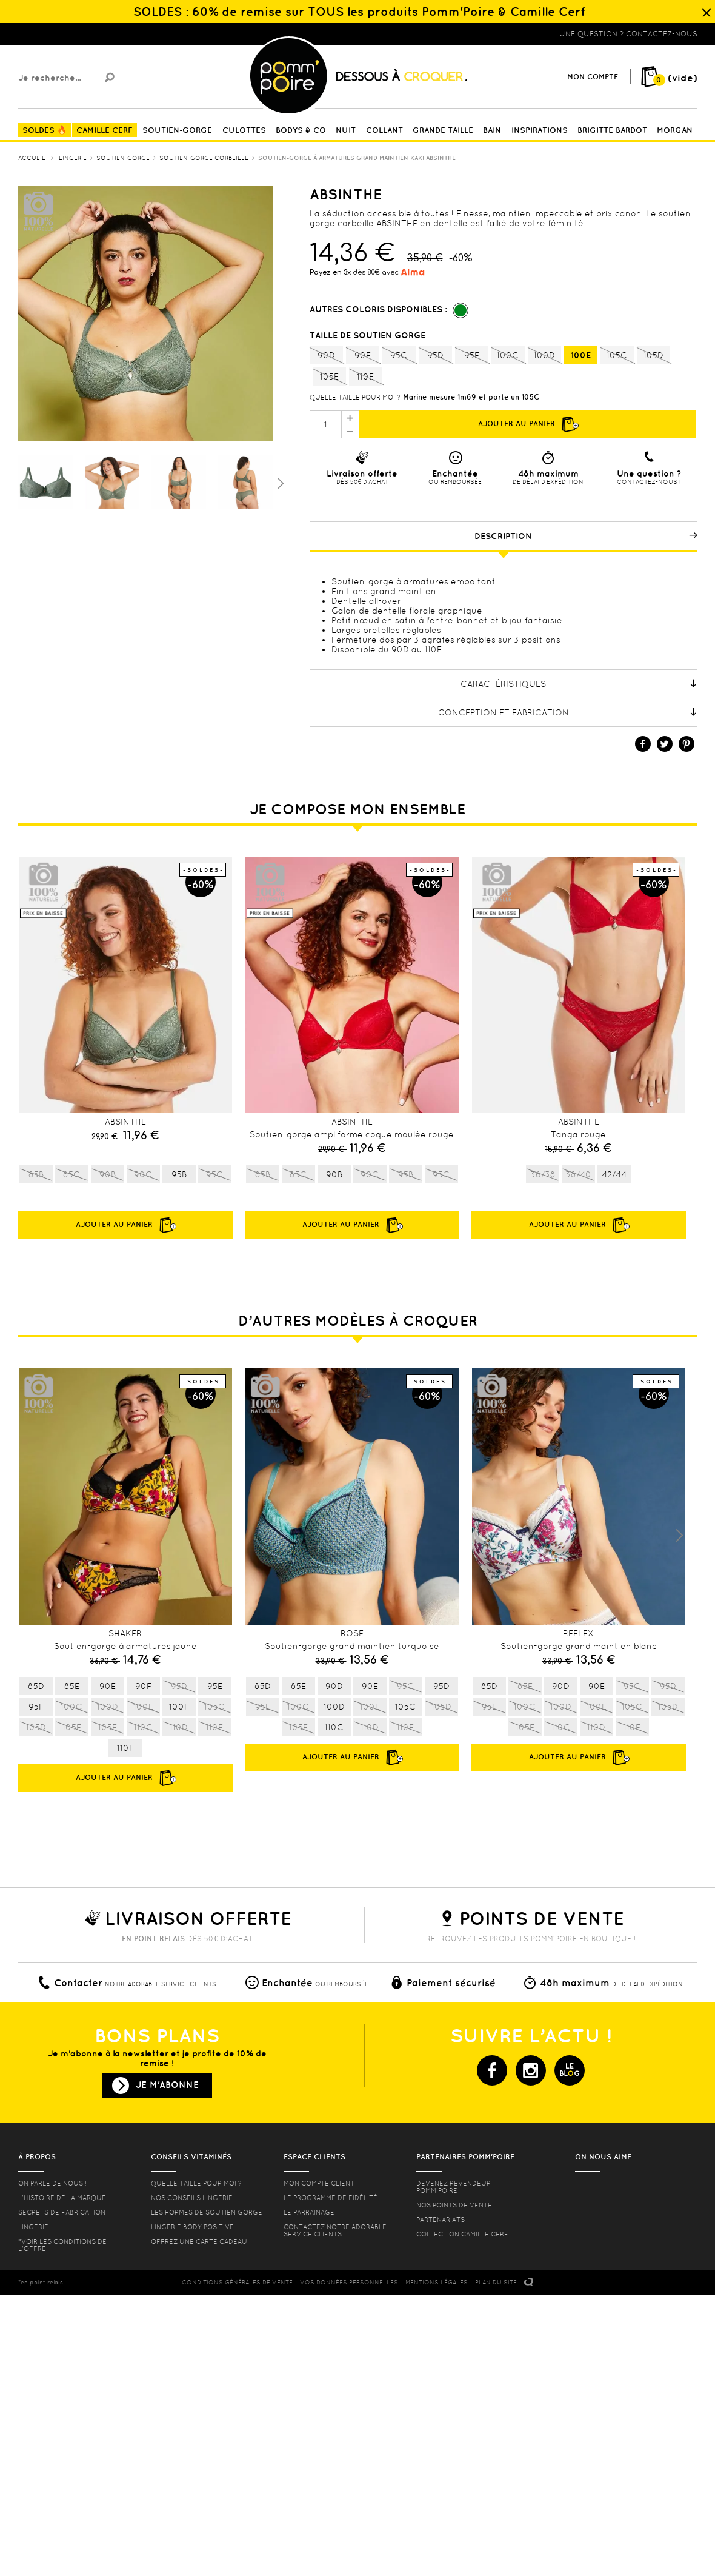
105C (617, 355)
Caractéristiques (579, 684)
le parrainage (309, 2212)
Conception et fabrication (567, 712)
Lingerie (33, 2226)
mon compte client (319, 2183)
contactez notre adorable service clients (335, 2230)
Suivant (279, 483)
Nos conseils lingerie (192, 2197)
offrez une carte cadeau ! (201, 2241)
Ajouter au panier (527, 424)
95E (471, 355)
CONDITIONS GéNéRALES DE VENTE (237, 2282)
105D (653, 355)
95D (435, 355)
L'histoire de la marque (62, 2197)
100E (581, 355)
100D (544, 355)
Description (585, 536)
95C (399, 355)
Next (679, 1536)
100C (508, 355)
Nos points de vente (454, 2205)
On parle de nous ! (52, 2183)
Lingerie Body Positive (192, 2226)
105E (329, 377)
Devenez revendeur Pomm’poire (453, 2187)
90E (362, 355)
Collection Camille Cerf (462, 2234)
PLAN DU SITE (496, 2282)
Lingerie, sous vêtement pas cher (77, 34)
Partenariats (440, 2219)
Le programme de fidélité (330, 2197)
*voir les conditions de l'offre (62, 2245)
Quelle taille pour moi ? (355, 397)
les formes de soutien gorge (206, 2212)
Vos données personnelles (349, 2282)
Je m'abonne (167, 2084)
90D (326, 355)
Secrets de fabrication (61, 2212)
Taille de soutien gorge (369, 335)
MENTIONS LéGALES (436, 2282)
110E (365, 377)
